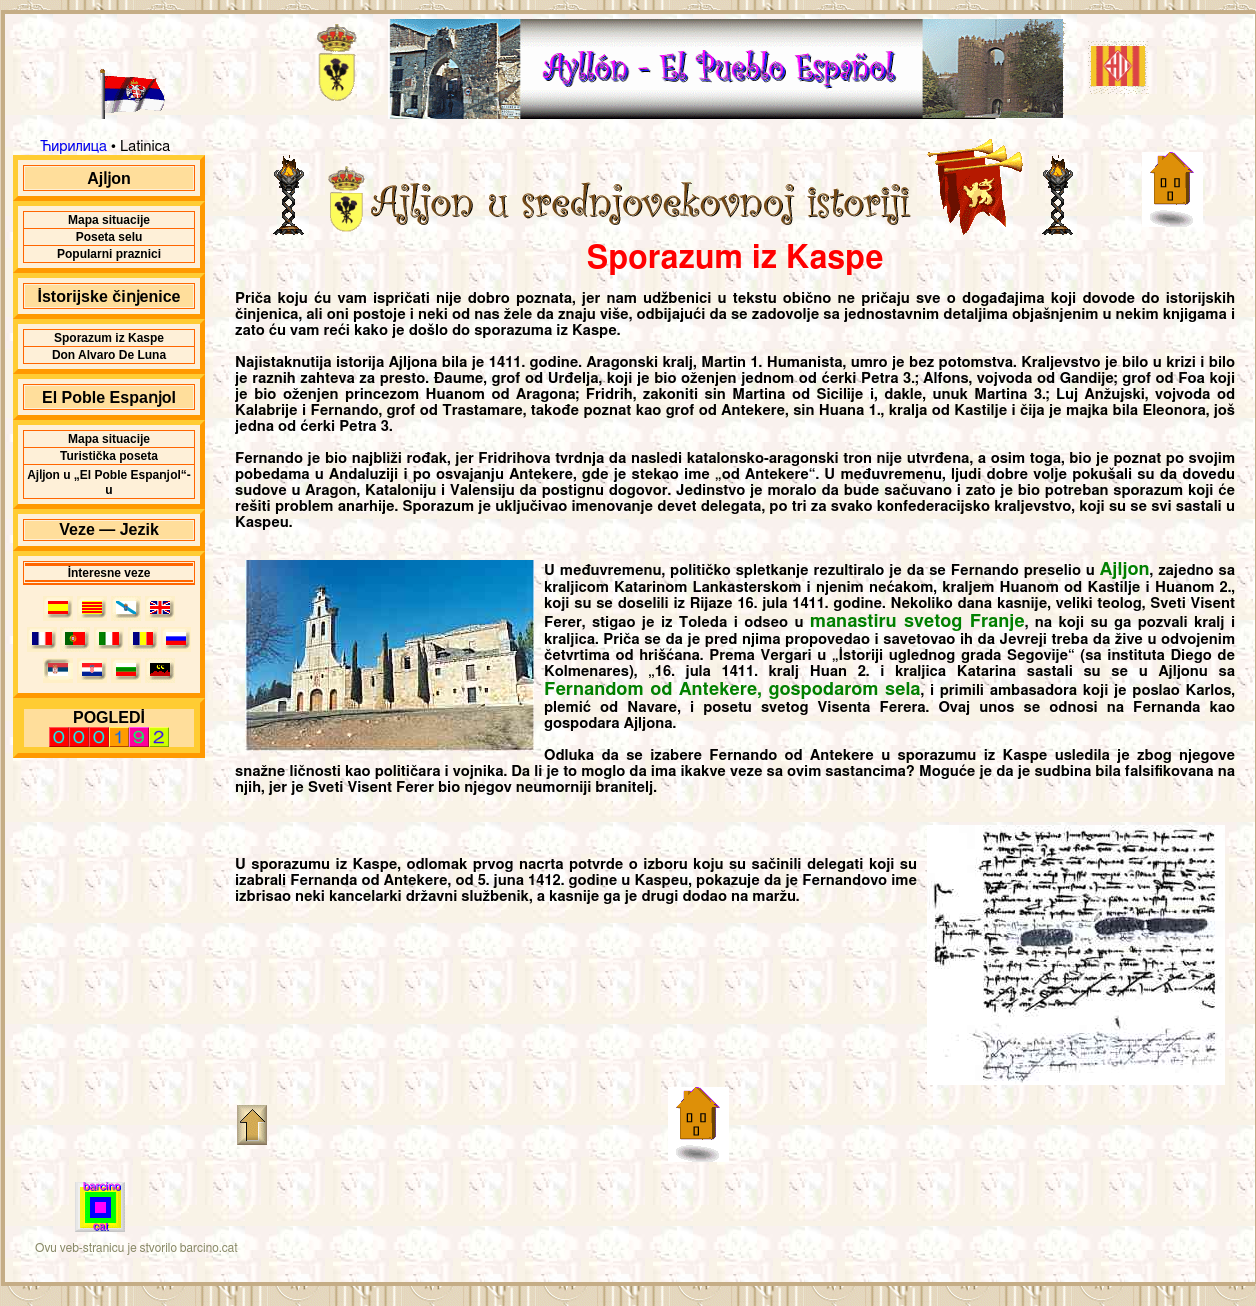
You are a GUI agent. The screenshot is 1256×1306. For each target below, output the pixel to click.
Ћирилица (73, 146)
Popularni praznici (109, 254)
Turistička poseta (109, 456)
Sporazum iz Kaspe (109, 338)
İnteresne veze (109, 573)
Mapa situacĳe (109, 220)
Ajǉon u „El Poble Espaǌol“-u (109, 482)
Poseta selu (109, 237)
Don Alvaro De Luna (109, 355)
